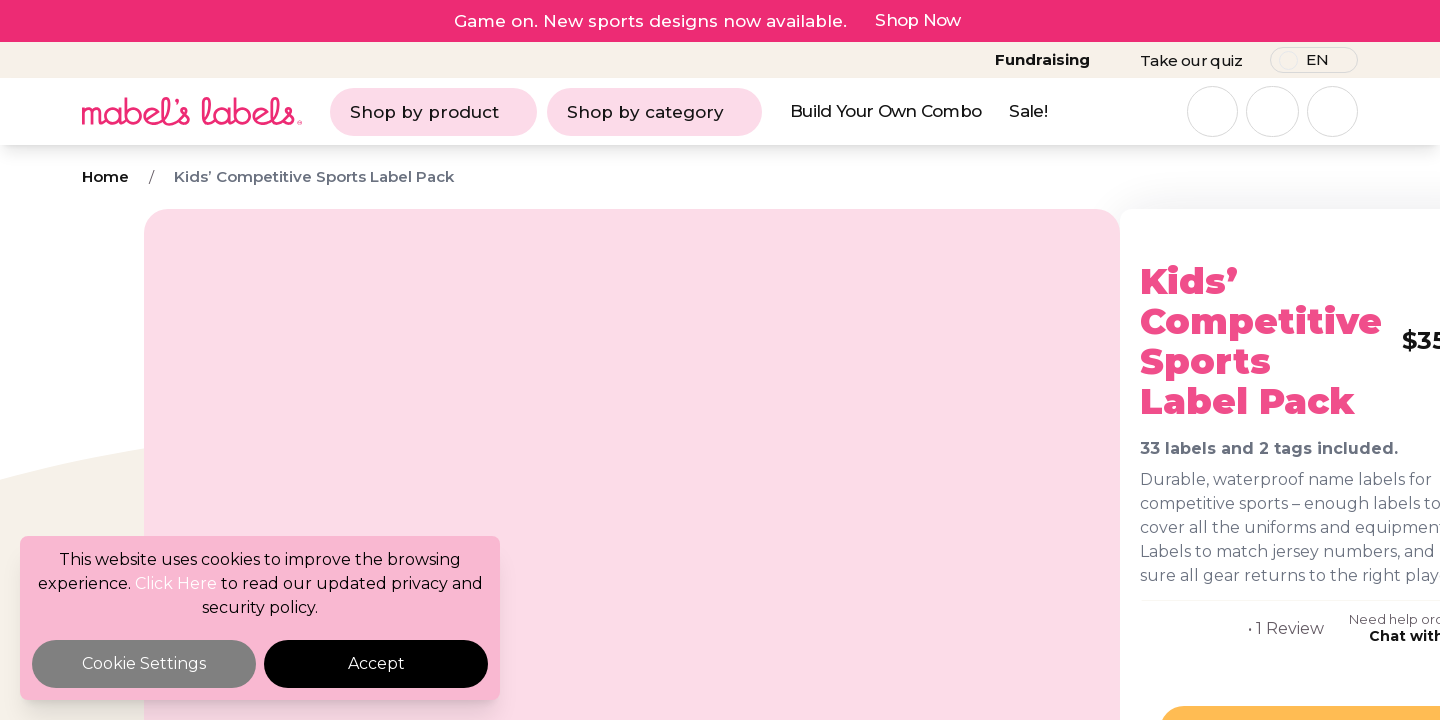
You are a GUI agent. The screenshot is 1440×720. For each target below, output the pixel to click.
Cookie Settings (144, 663)
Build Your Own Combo (885, 111)
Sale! (1028, 111)
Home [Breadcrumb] (105, 176)
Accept (376, 663)
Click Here (176, 583)
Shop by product (433, 112)
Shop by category (654, 112)
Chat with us (1208, 612)
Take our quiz (1191, 60)
